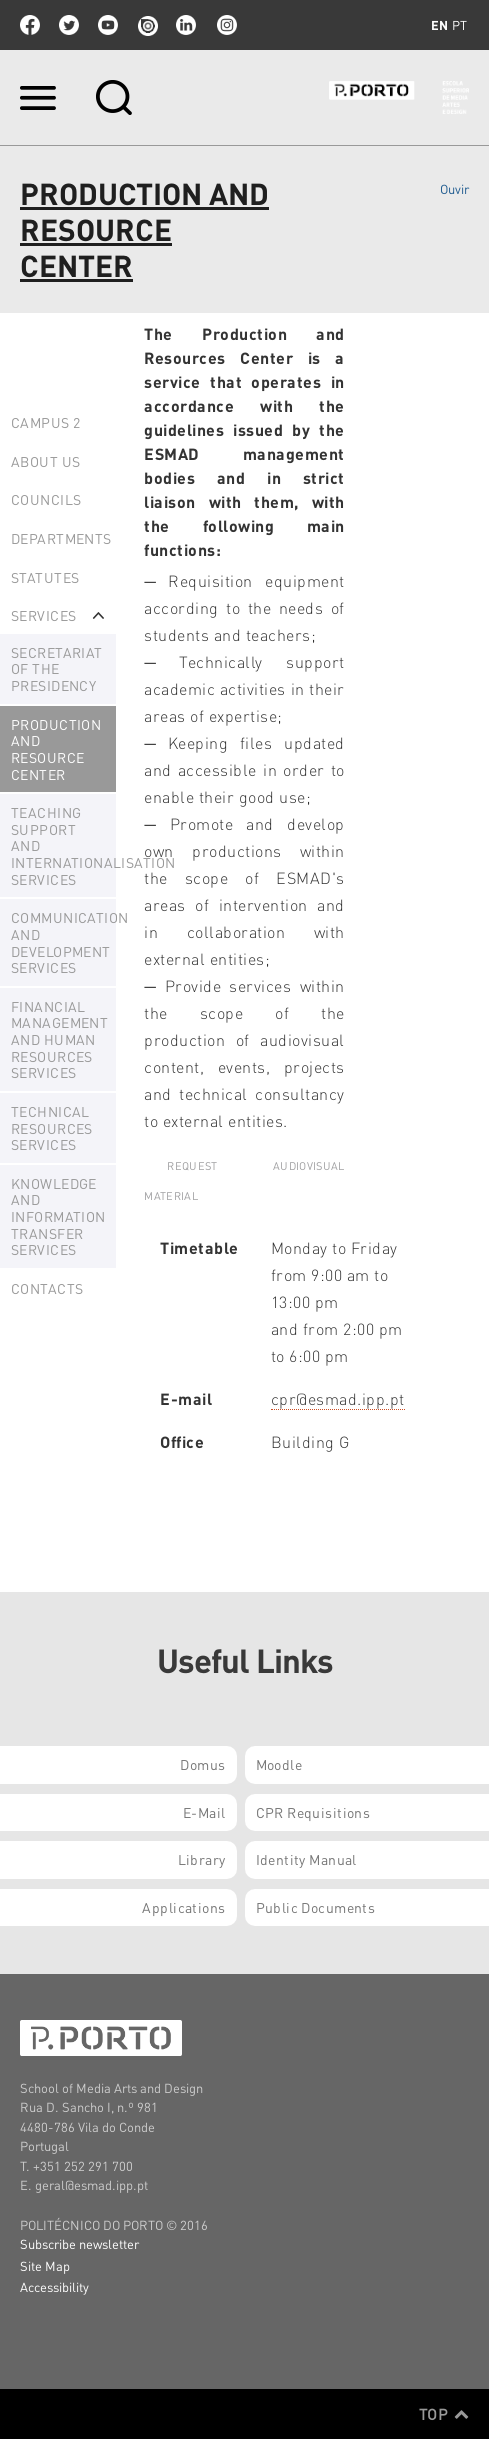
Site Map (45, 2265)
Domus (202, 1764)
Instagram (225, 25)
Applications (183, 1907)
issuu (147, 25)
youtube (108, 25)
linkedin (186, 25)
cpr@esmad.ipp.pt (338, 1398)
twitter (69, 25)
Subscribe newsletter (79, 2243)
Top (444, 2414)
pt (459, 25)
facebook (30, 25)
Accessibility (54, 2286)
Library (202, 1859)
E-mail (204, 1812)
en (439, 25)
